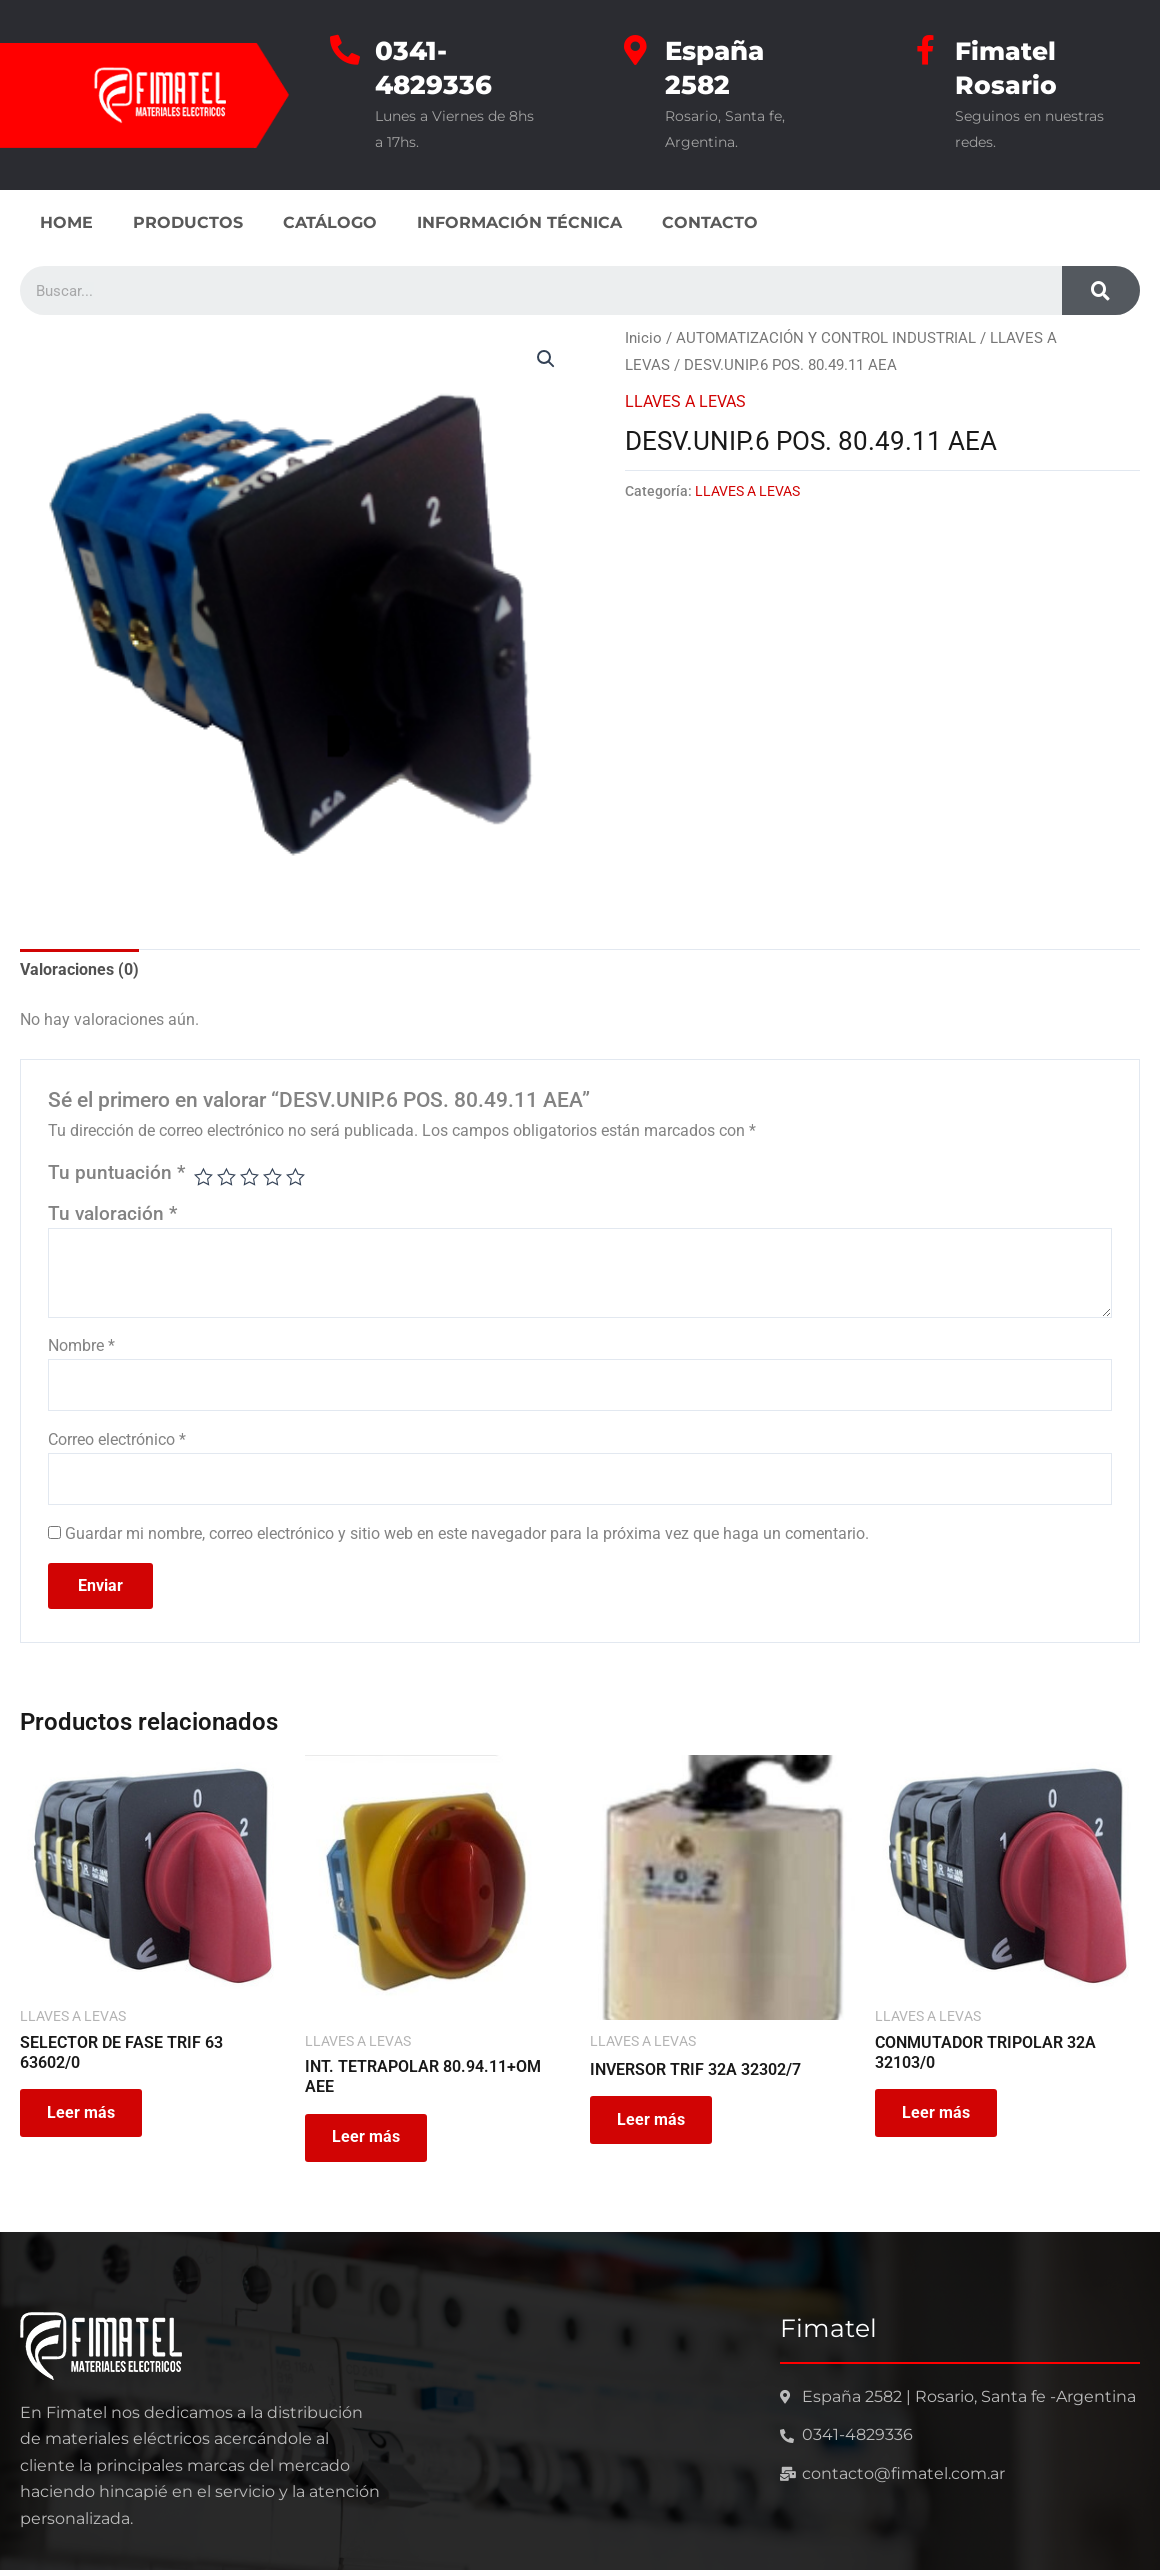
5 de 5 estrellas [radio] (296, 1177)
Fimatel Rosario (1007, 68)
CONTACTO (710, 222)
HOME (66, 222)
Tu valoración (112, 1214)
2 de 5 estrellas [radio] (227, 1177)
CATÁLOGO (330, 222)
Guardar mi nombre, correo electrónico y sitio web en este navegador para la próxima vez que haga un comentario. (467, 1535)
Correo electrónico (117, 1440)
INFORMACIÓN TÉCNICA (519, 222)
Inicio (643, 338)
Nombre (81, 1345)
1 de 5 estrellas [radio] (203, 1177)
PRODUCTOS (188, 222)
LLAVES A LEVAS (685, 400)
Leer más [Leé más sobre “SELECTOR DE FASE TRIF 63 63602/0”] (84, 2117)
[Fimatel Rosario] (925, 50)
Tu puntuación (116, 1172)
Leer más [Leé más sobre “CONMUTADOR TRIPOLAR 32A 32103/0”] (939, 2117)
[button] (546, 359)
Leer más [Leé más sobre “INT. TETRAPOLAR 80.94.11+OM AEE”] (369, 2141)
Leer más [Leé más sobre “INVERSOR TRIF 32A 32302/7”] (654, 2123)
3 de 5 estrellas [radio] (250, 1177)
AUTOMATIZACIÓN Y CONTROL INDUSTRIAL (826, 338)
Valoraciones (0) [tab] (79, 969)
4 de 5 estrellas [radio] (273, 1177)
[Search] (1101, 290)
